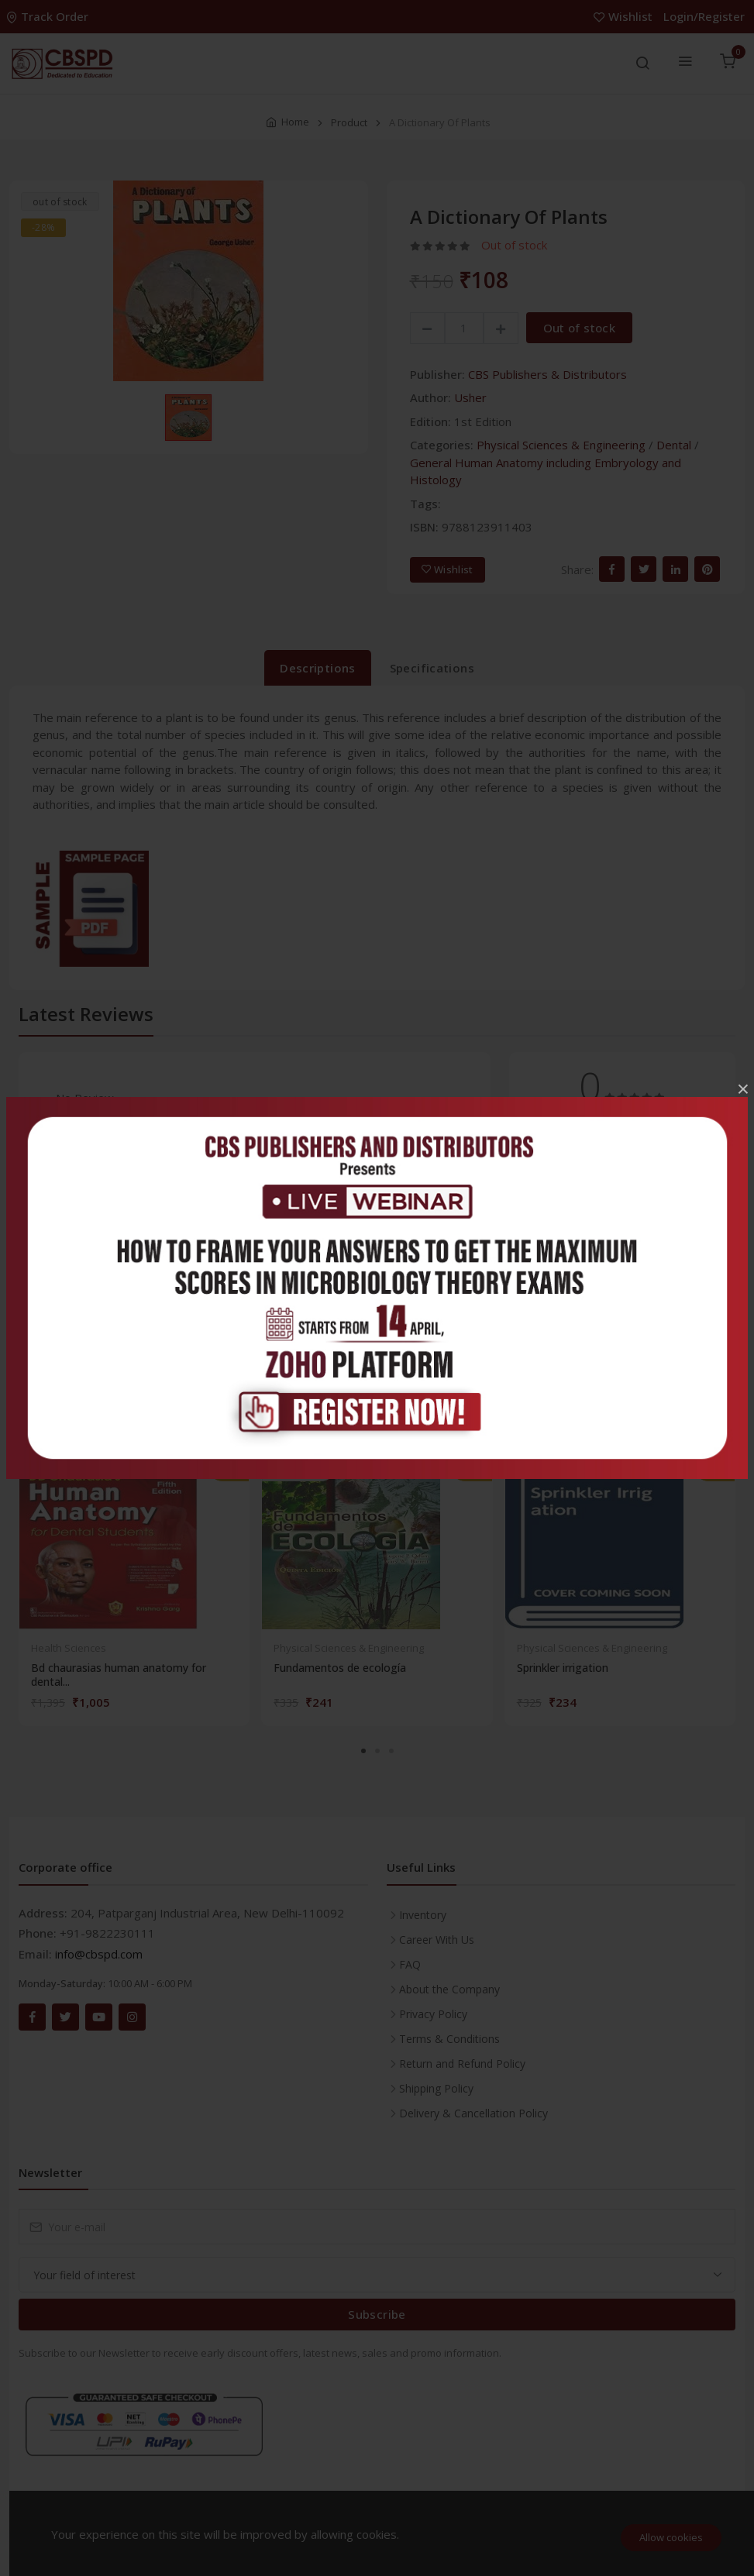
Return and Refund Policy (462, 2063)
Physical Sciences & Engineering (561, 444)
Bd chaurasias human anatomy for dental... (118, 1675)
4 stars (544, 1168)
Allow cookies (671, 2537)
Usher (470, 397)
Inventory (422, 1914)
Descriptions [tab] (318, 668)
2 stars (544, 1243)
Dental (673, 444)
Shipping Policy (436, 2088)
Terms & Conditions (449, 2038)
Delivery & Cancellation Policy (473, 2113)
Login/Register (704, 16)
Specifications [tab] (432, 668)
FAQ (410, 1964)
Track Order (48, 16)
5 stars (544, 1130)
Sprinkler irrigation (562, 1668)
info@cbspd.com (99, 1954)
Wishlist (624, 16)
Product (349, 122)
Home (295, 122)
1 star (542, 1281)
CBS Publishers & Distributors (547, 374)
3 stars (544, 1205)
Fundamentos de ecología (340, 1668)
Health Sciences (68, 1648)
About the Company (449, 1989)
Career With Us (436, 1939)
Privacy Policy (433, 2014)
